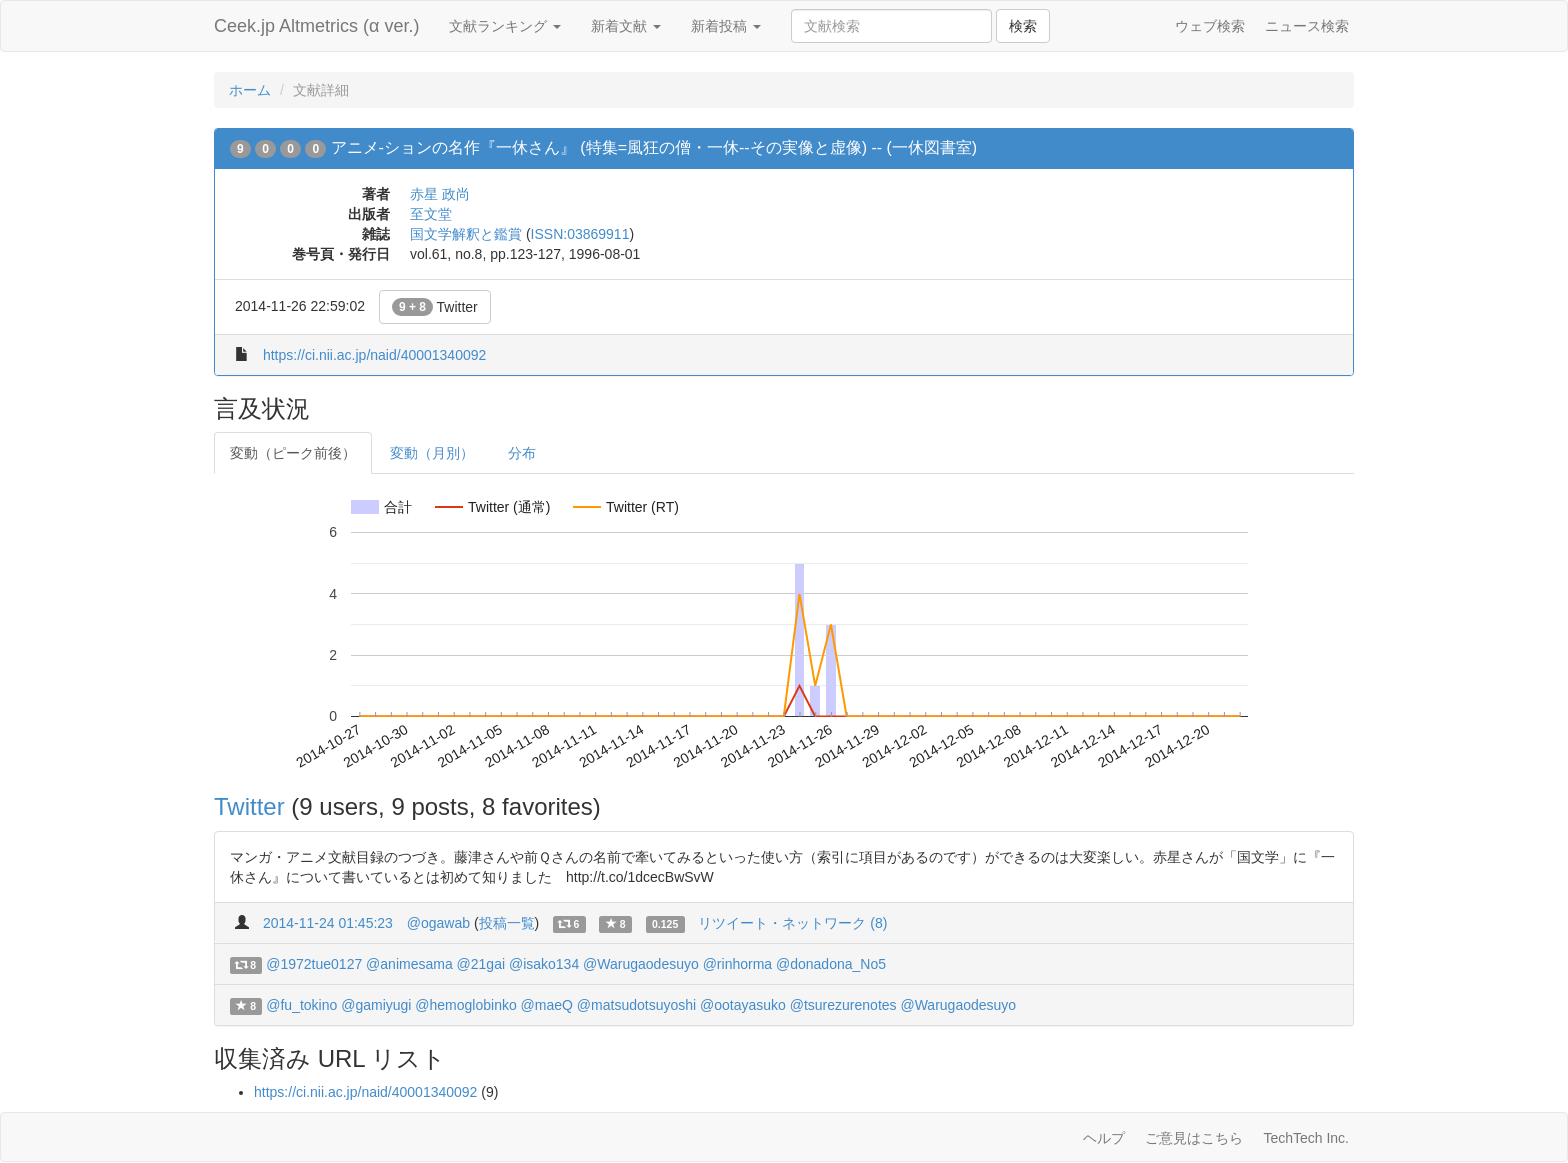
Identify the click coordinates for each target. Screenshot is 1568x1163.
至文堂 (431, 214)
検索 (1023, 26)
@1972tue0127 (314, 964)
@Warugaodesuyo (641, 964)
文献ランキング (505, 26)
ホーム (250, 90)
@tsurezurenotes (843, 1005)
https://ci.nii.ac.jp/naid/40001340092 (374, 355)
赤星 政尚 (440, 194)
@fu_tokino (301, 1005)
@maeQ (547, 1005)
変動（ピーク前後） (293, 453)
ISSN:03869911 (580, 234)
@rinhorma (737, 964)
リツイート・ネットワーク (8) (792, 923)
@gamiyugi (376, 1005)
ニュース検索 (1307, 26)
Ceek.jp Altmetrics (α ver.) (316, 26)
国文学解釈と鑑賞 (466, 234)
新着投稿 (726, 26)
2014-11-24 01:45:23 (328, 923)
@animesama (409, 964)
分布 (522, 453)
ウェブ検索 (1210, 26)
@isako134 (544, 964)
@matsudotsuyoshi (636, 1005)
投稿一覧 (507, 923)
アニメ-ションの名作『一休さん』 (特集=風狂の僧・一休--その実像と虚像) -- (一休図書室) (654, 147)
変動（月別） (432, 453)
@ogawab (438, 923)
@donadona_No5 (831, 964)
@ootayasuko (743, 1005)
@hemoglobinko (465, 1005)
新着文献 (626, 26)
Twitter (435, 307)
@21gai (481, 964)
